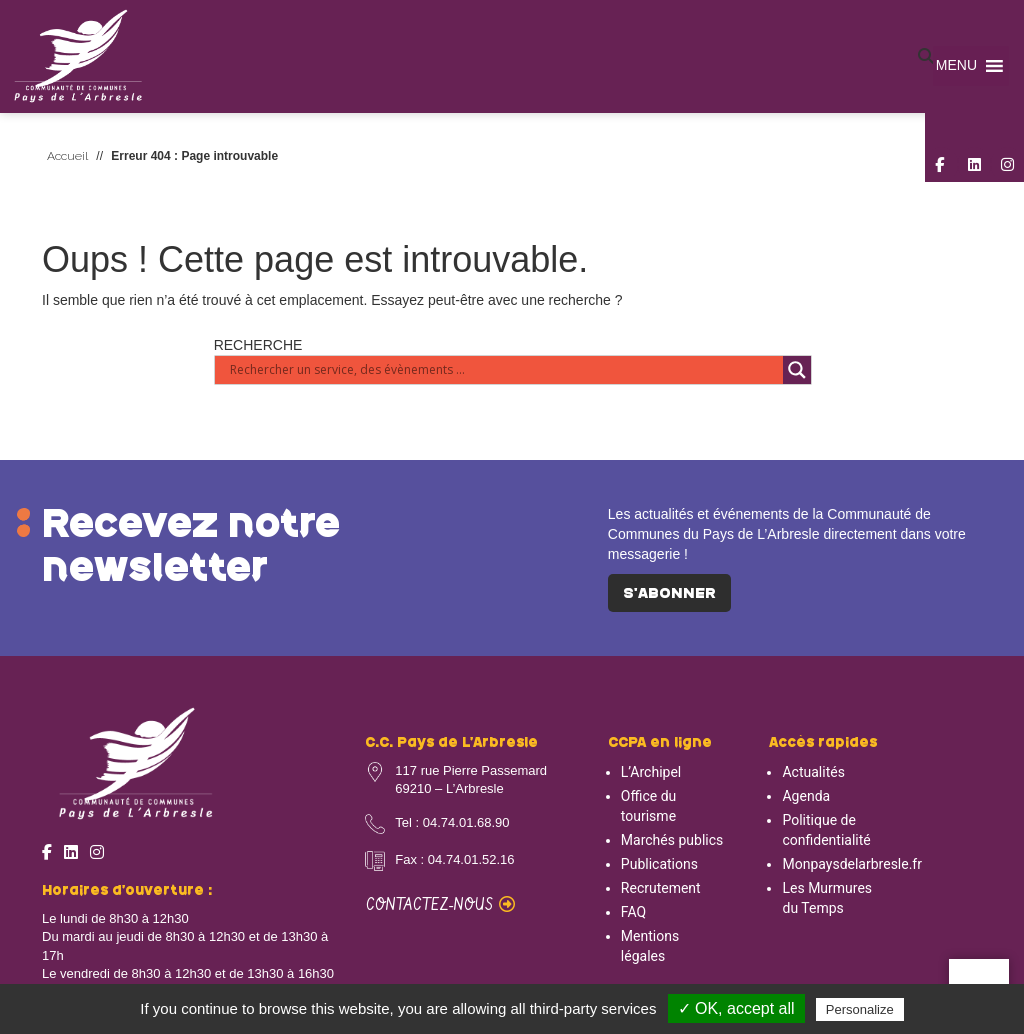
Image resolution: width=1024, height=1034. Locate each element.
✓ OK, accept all (736, 1008)
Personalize (860, 1009)
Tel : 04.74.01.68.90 (452, 822)
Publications (659, 864)
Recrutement (661, 888)
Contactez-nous (440, 905)
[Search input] (504, 370)
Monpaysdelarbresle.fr (852, 864)
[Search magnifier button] (797, 370)
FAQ (633, 912)
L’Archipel (651, 772)
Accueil (67, 156)
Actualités (813, 772)
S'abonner (669, 594)
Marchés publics (672, 840)
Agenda (806, 796)
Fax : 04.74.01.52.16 (454, 859)
